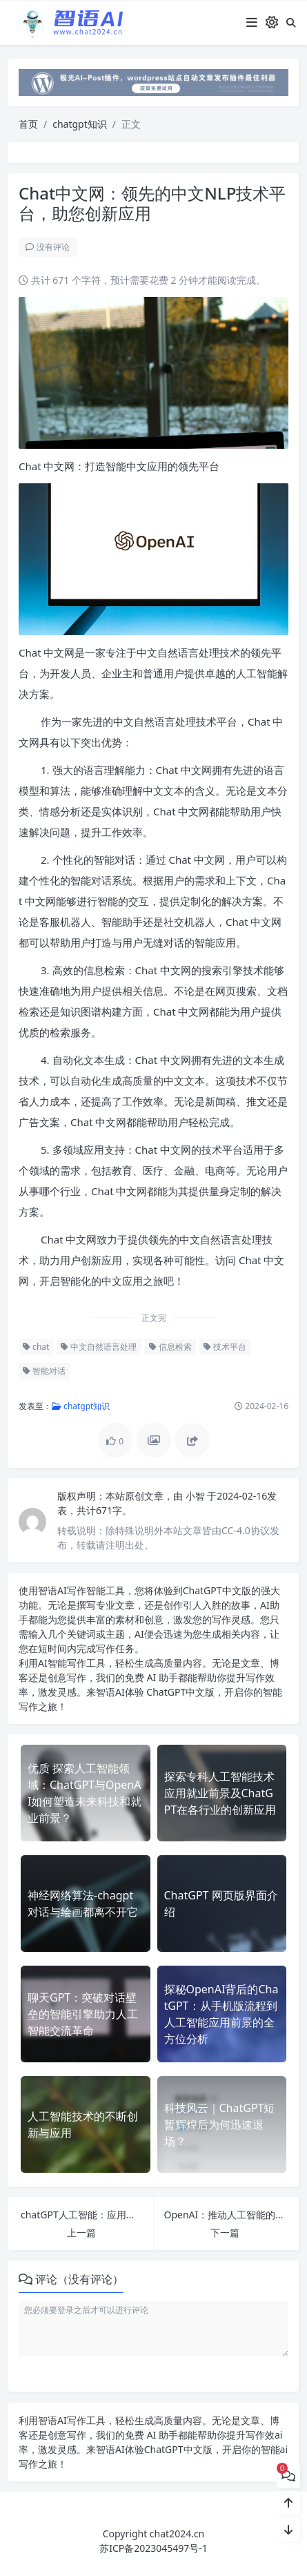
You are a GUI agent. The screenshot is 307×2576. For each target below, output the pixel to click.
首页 (28, 123)
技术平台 (225, 1347)
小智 (197, 1495)
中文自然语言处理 (99, 1347)
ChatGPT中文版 (179, 1691)
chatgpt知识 (79, 123)
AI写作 (71, 1590)
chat (36, 1347)
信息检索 (170, 1347)
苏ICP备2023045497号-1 (153, 2548)
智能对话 (44, 1371)
